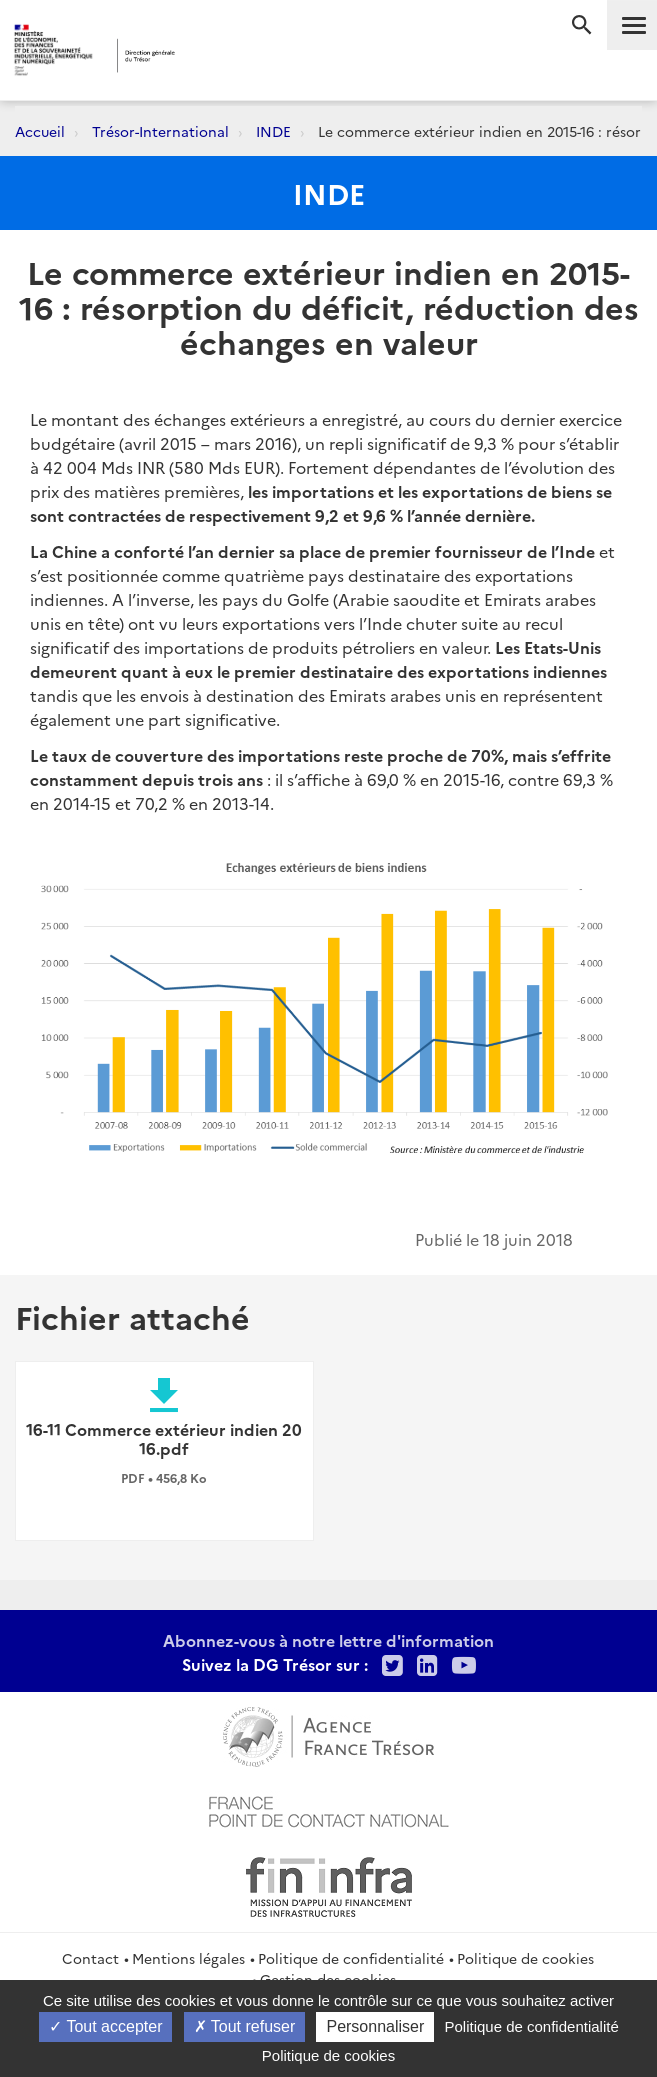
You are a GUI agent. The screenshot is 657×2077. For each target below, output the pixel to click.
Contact (90, 1958)
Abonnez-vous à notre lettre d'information (328, 1640)
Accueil (40, 131)
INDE (273, 131)
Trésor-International (160, 131)
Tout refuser (245, 2026)
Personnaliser (375, 2026)
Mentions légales (188, 1958)
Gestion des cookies (328, 1979)
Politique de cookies (525, 1958)
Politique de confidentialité (351, 1958)
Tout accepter (105, 2026)
